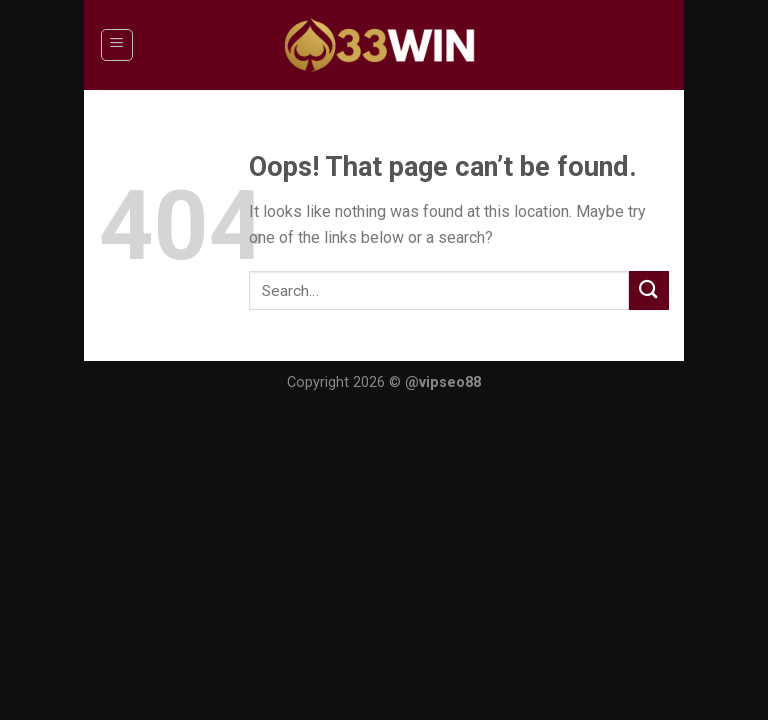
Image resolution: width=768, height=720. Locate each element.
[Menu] (117, 45)
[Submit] (649, 290)
